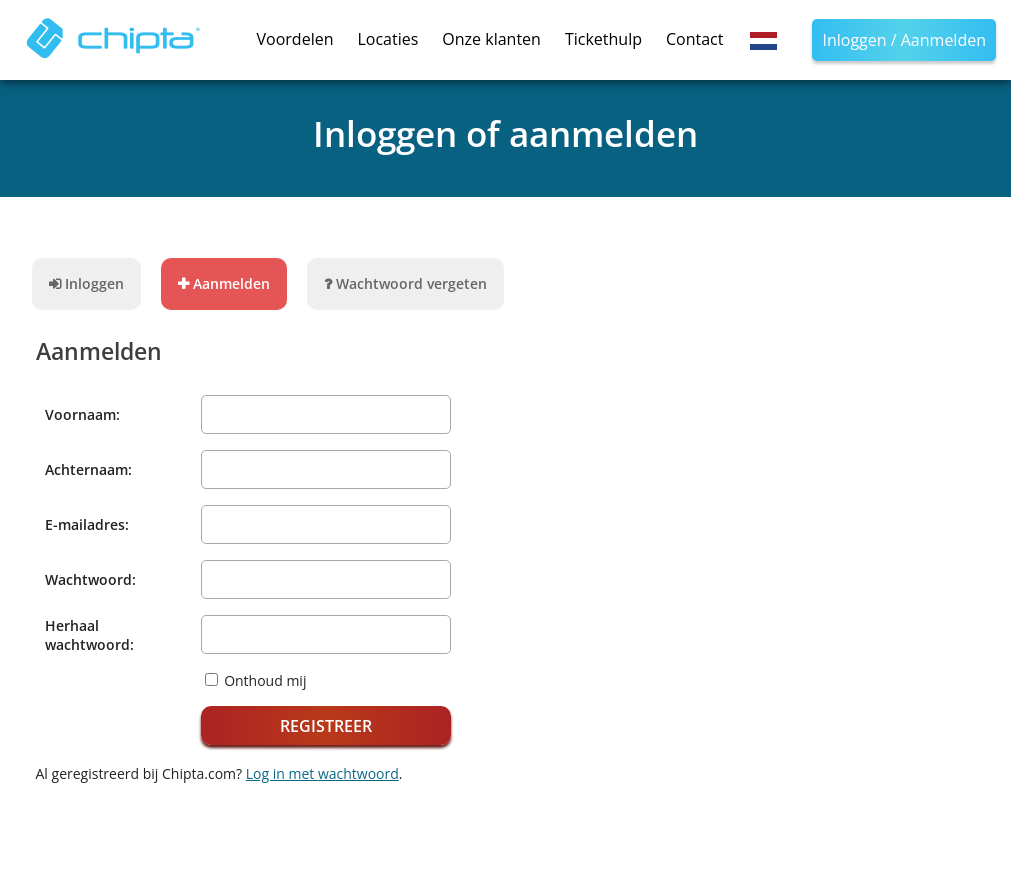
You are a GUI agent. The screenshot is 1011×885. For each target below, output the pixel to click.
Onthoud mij (265, 680)
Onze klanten (491, 39)
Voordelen (295, 39)
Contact (694, 39)
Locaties (387, 39)
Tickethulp (603, 39)
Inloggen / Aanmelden (904, 40)
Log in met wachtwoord (322, 773)
